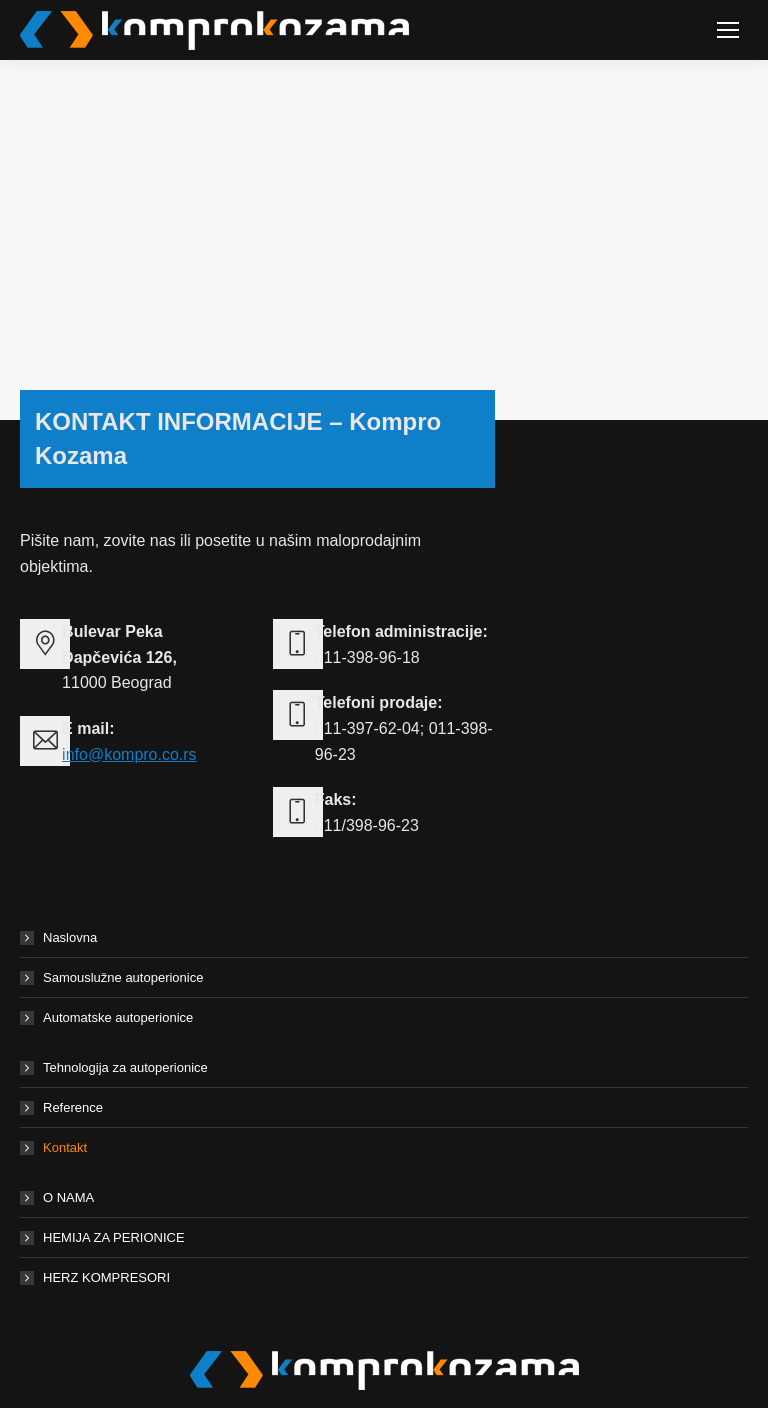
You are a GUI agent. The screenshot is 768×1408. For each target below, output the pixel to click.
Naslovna (70, 937)
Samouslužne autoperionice (123, 977)
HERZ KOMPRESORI (106, 1277)
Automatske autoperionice (118, 1017)
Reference (73, 1107)
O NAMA (68, 1197)
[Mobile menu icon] (728, 30)
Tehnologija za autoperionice (125, 1067)
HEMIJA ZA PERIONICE (114, 1237)
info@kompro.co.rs (129, 754)
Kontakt (65, 1147)
